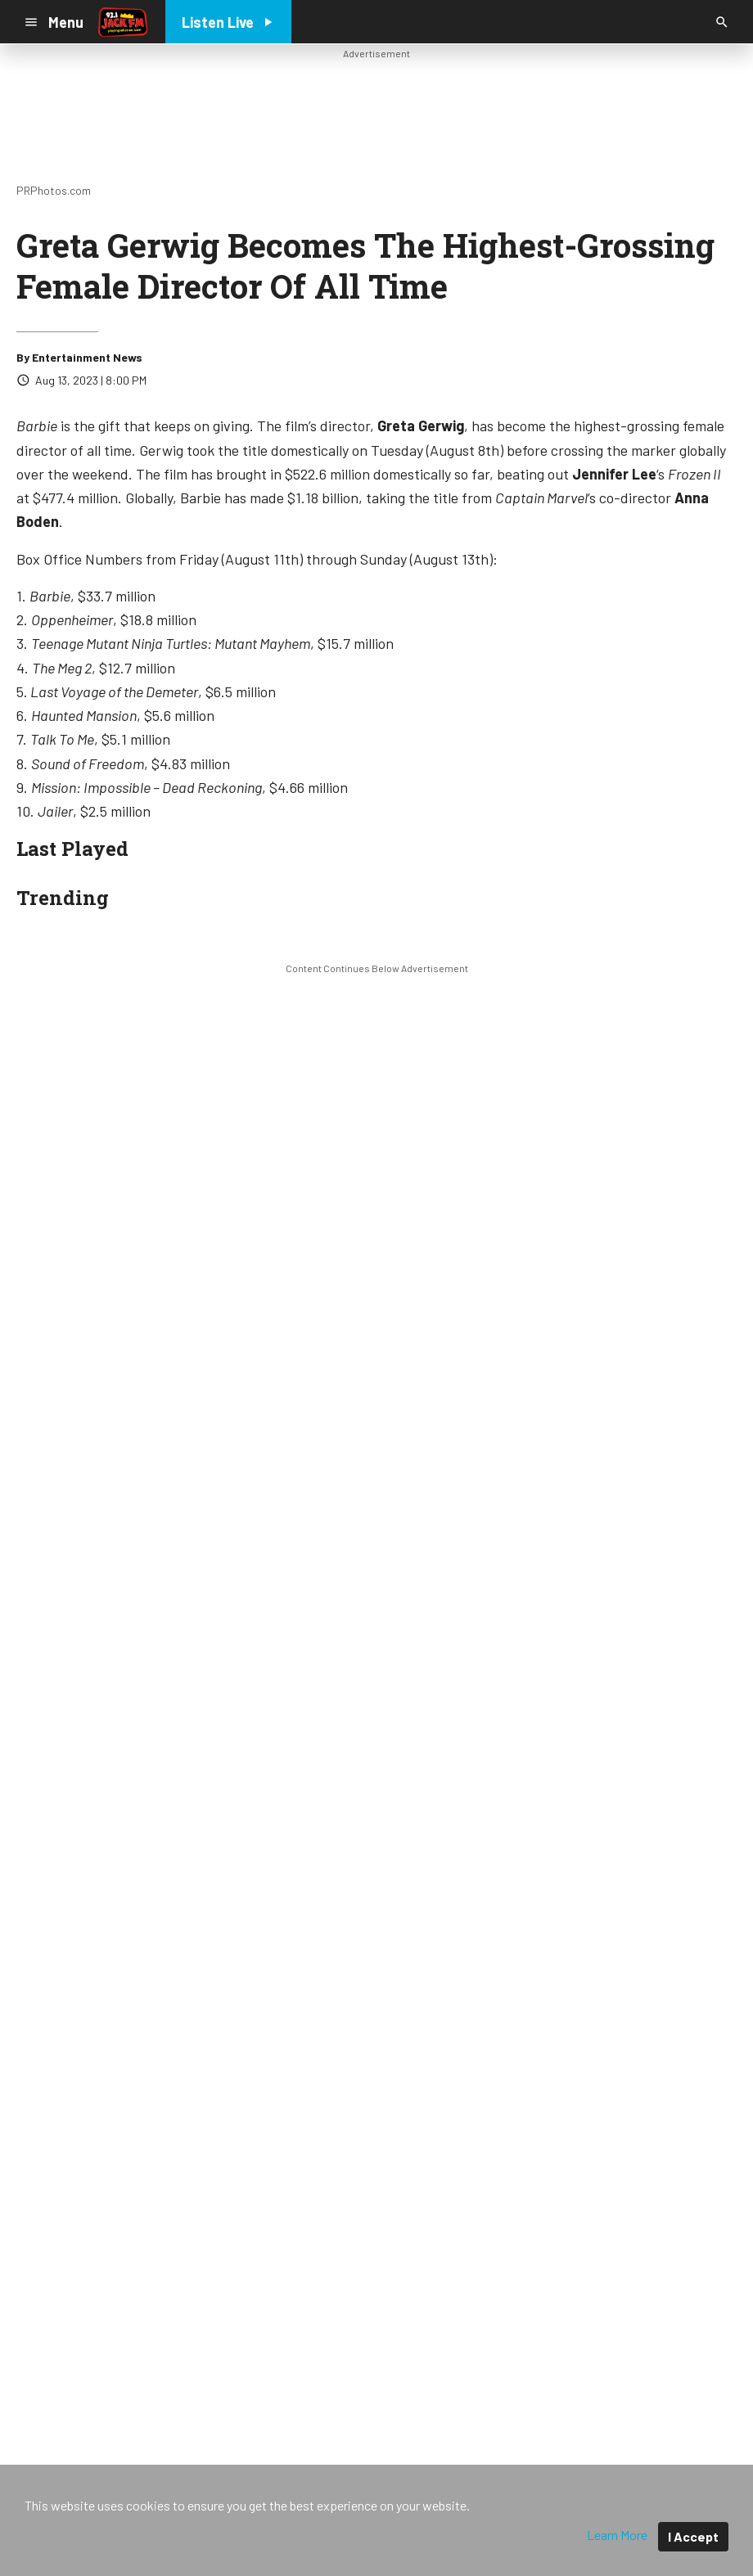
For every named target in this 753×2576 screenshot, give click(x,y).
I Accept (693, 2536)
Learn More (617, 2534)
